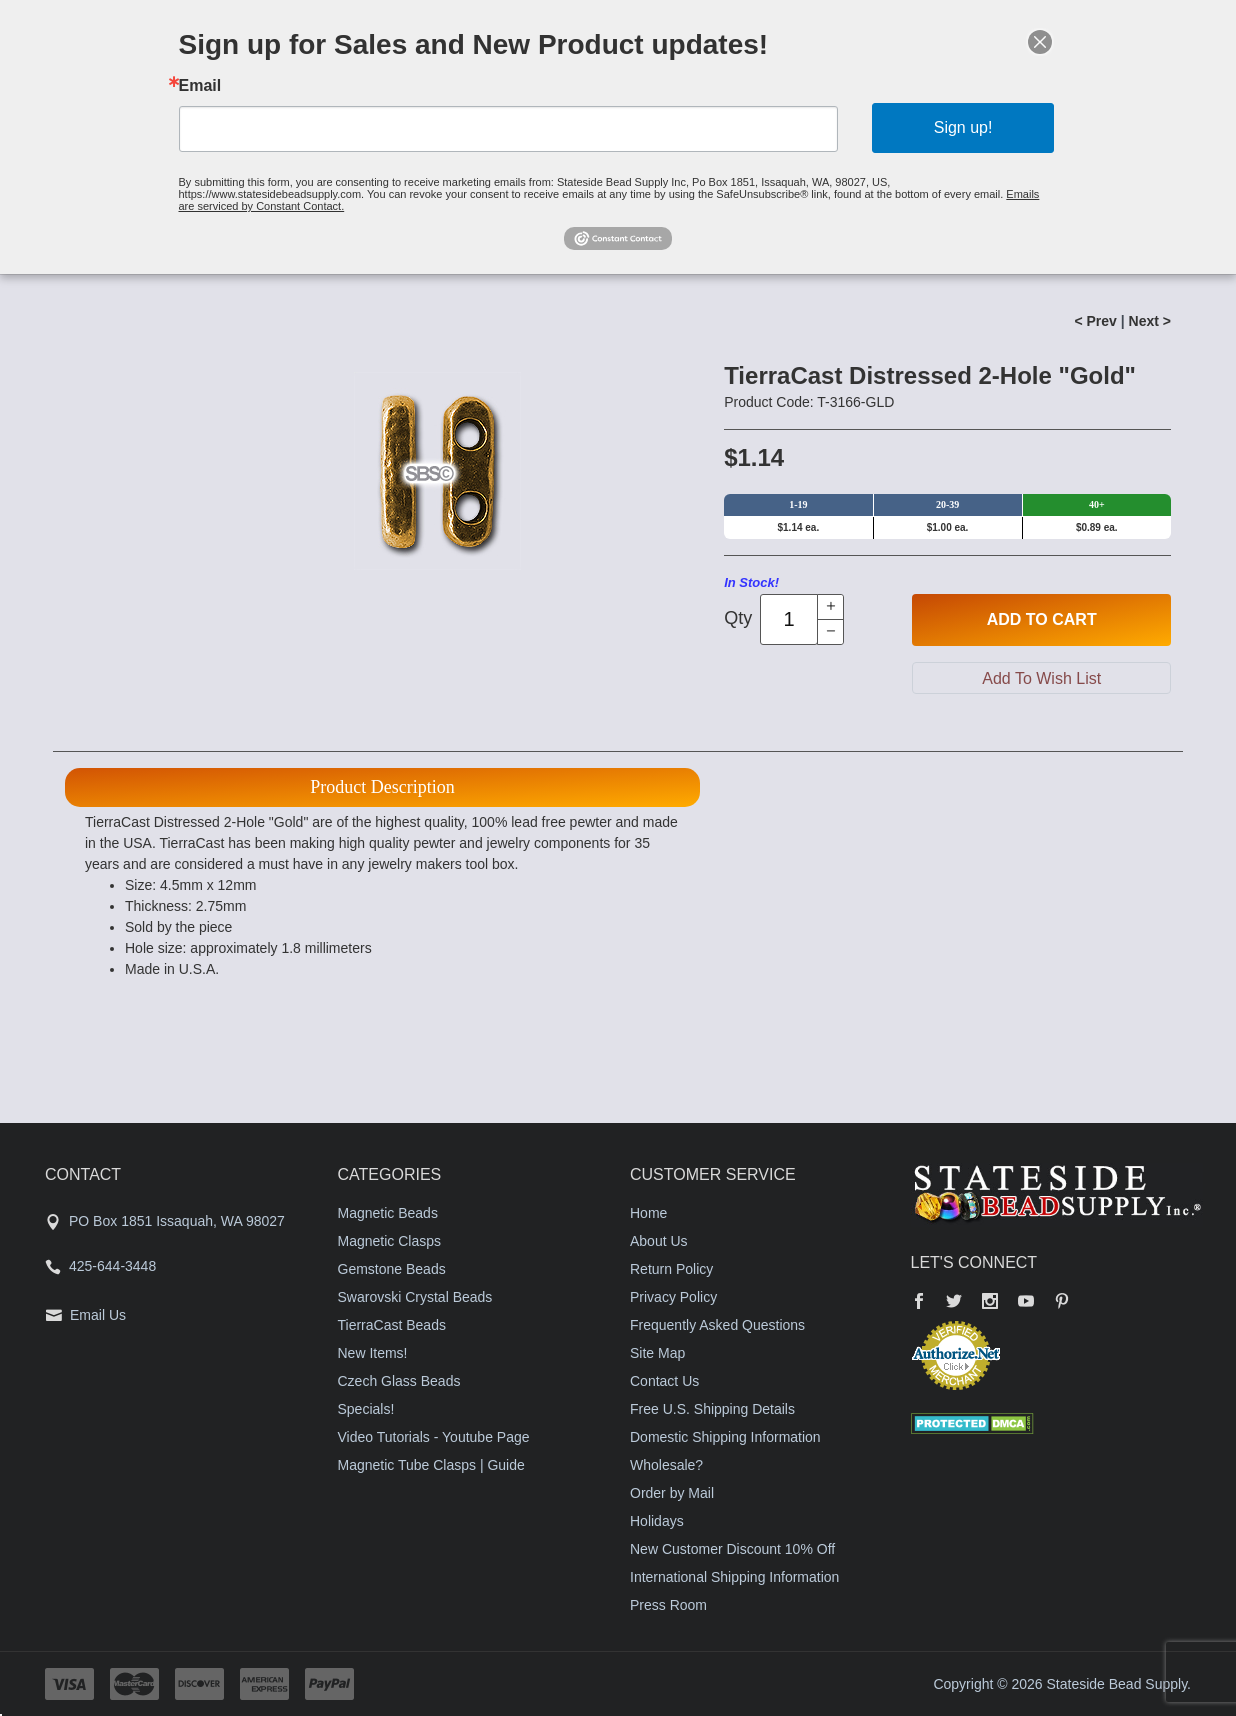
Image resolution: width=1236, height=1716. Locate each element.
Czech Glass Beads (399, 1381)
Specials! (366, 1409)
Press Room (668, 1605)
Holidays (657, 1521)
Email (200, 86)
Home (648, 1213)
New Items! (373, 1353)
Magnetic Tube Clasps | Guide (431, 1465)
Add (1042, 620)
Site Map (657, 1353)
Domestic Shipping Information (725, 1437)
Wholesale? (666, 1465)
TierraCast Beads (392, 1325)
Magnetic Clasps (390, 1241)
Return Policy (671, 1269)
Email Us (98, 1315)
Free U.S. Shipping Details (712, 1409)
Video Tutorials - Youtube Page (434, 1437)
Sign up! (963, 127)
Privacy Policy (673, 1297)
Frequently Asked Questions (717, 1325)
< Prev (1095, 321)
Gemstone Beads (392, 1269)
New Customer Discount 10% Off (732, 1549)
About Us (659, 1241)
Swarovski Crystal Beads (415, 1297)
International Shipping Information (734, 1577)
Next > (1150, 321)
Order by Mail (672, 1493)
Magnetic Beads (388, 1213)
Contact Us (664, 1381)
